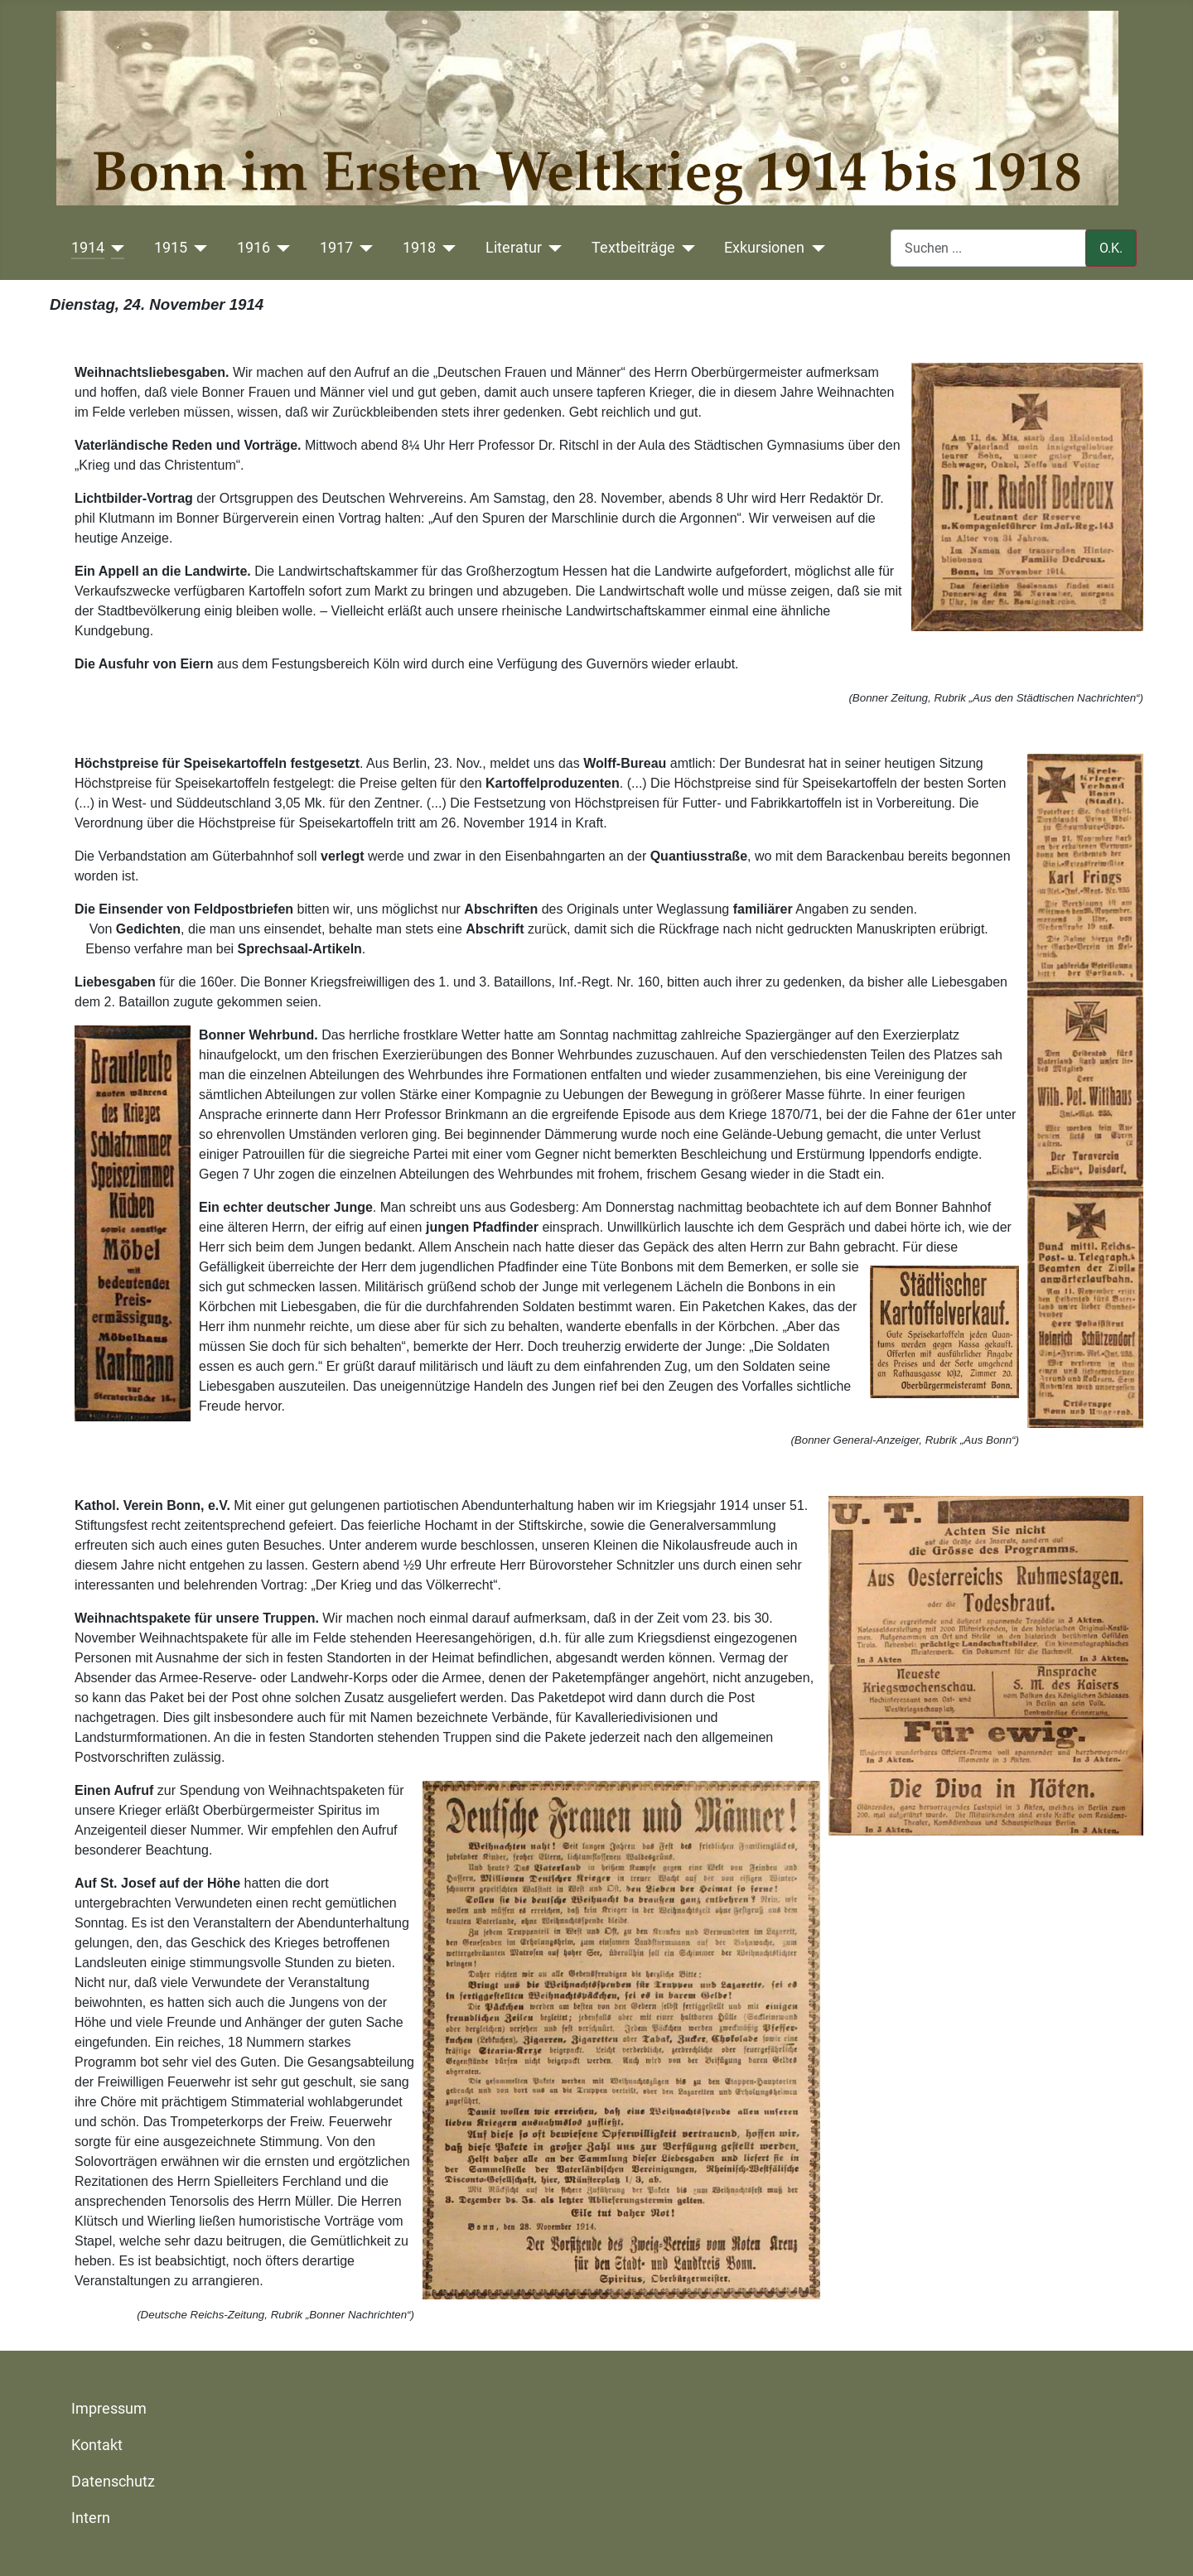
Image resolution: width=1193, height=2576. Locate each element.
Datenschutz (113, 2481)
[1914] (114, 247)
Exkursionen (764, 247)
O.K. (1111, 248)
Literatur (513, 247)
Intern (90, 2518)
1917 (336, 247)
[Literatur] (552, 247)
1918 (419, 247)
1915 (170, 247)
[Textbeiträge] (685, 247)
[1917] (363, 247)
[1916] (280, 247)
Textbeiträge (633, 247)
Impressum (109, 2408)
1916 (253, 247)
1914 (87, 247)
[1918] (446, 247)
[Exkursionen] (814, 247)
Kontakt (97, 2445)
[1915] (197, 247)
